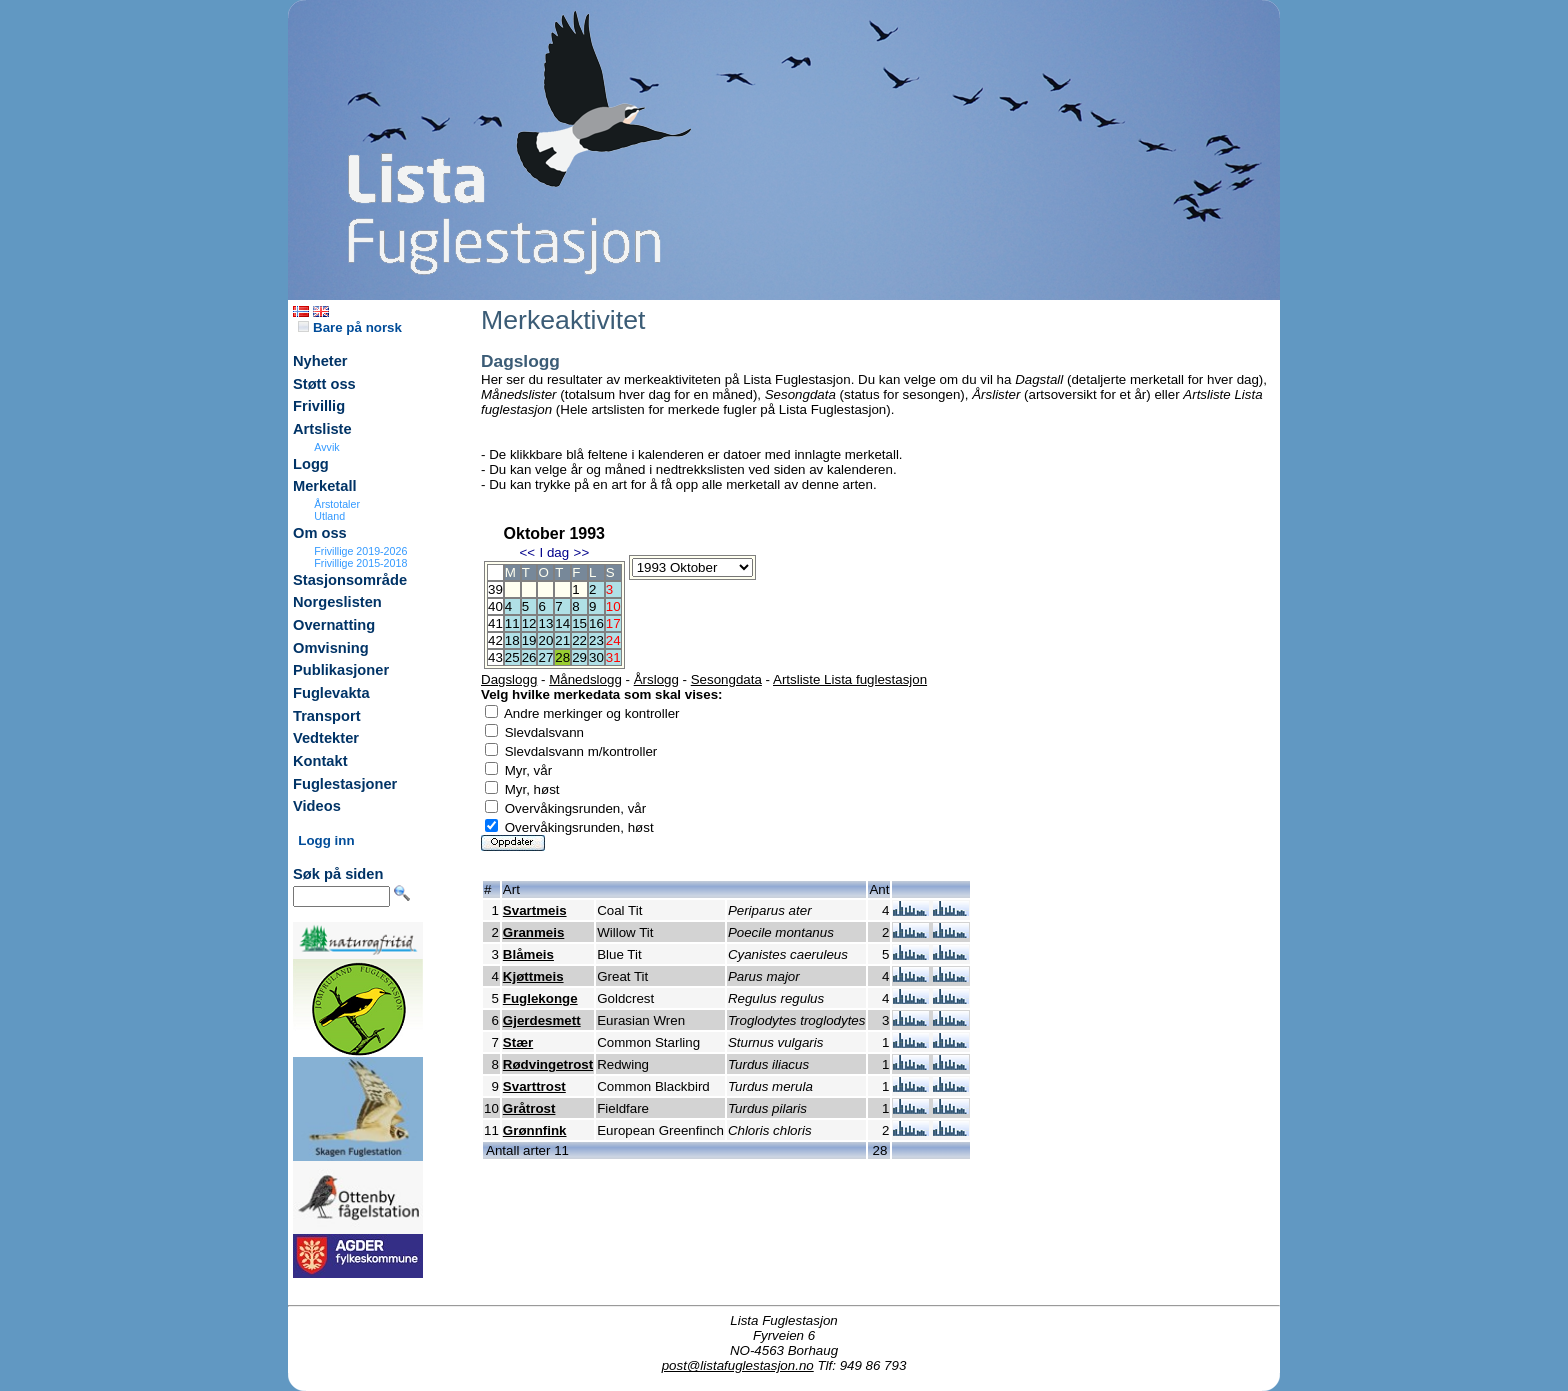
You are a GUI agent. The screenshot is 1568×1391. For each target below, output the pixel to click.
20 (545, 640)
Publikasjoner (341, 670)
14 (562, 623)
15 (579, 623)
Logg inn (326, 840)
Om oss (320, 533)
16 (596, 623)
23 (596, 640)
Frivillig (319, 406)
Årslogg (656, 679)
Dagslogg (509, 679)
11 (512, 623)
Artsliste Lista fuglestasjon (850, 679)
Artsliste (322, 429)
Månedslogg (585, 679)
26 (529, 657)
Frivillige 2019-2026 (360, 551)
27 (545, 657)
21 (562, 640)
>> (582, 552)
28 (562, 657)
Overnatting (334, 625)
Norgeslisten (337, 602)
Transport (327, 716)
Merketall (325, 486)
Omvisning (331, 648)
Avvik (326, 447)
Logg (311, 464)
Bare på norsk (350, 327)
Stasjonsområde (350, 580)
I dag (554, 552)
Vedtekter (326, 738)
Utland (329, 516)
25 (512, 657)
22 (579, 640)
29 (579, 657)
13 (545, 623)
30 (596, 657)
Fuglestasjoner (345, 784)
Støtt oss (324, 384)
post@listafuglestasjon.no (738, 1365)
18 (512, 640)
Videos (317, 806)
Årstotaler (337, 504)
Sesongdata (726, 679)
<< (527, 552)
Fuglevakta (331, 693)
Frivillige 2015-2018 (360, 563)
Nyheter (320, 361)
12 (529, 623)
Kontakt (320, 761)
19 (529, 640)
